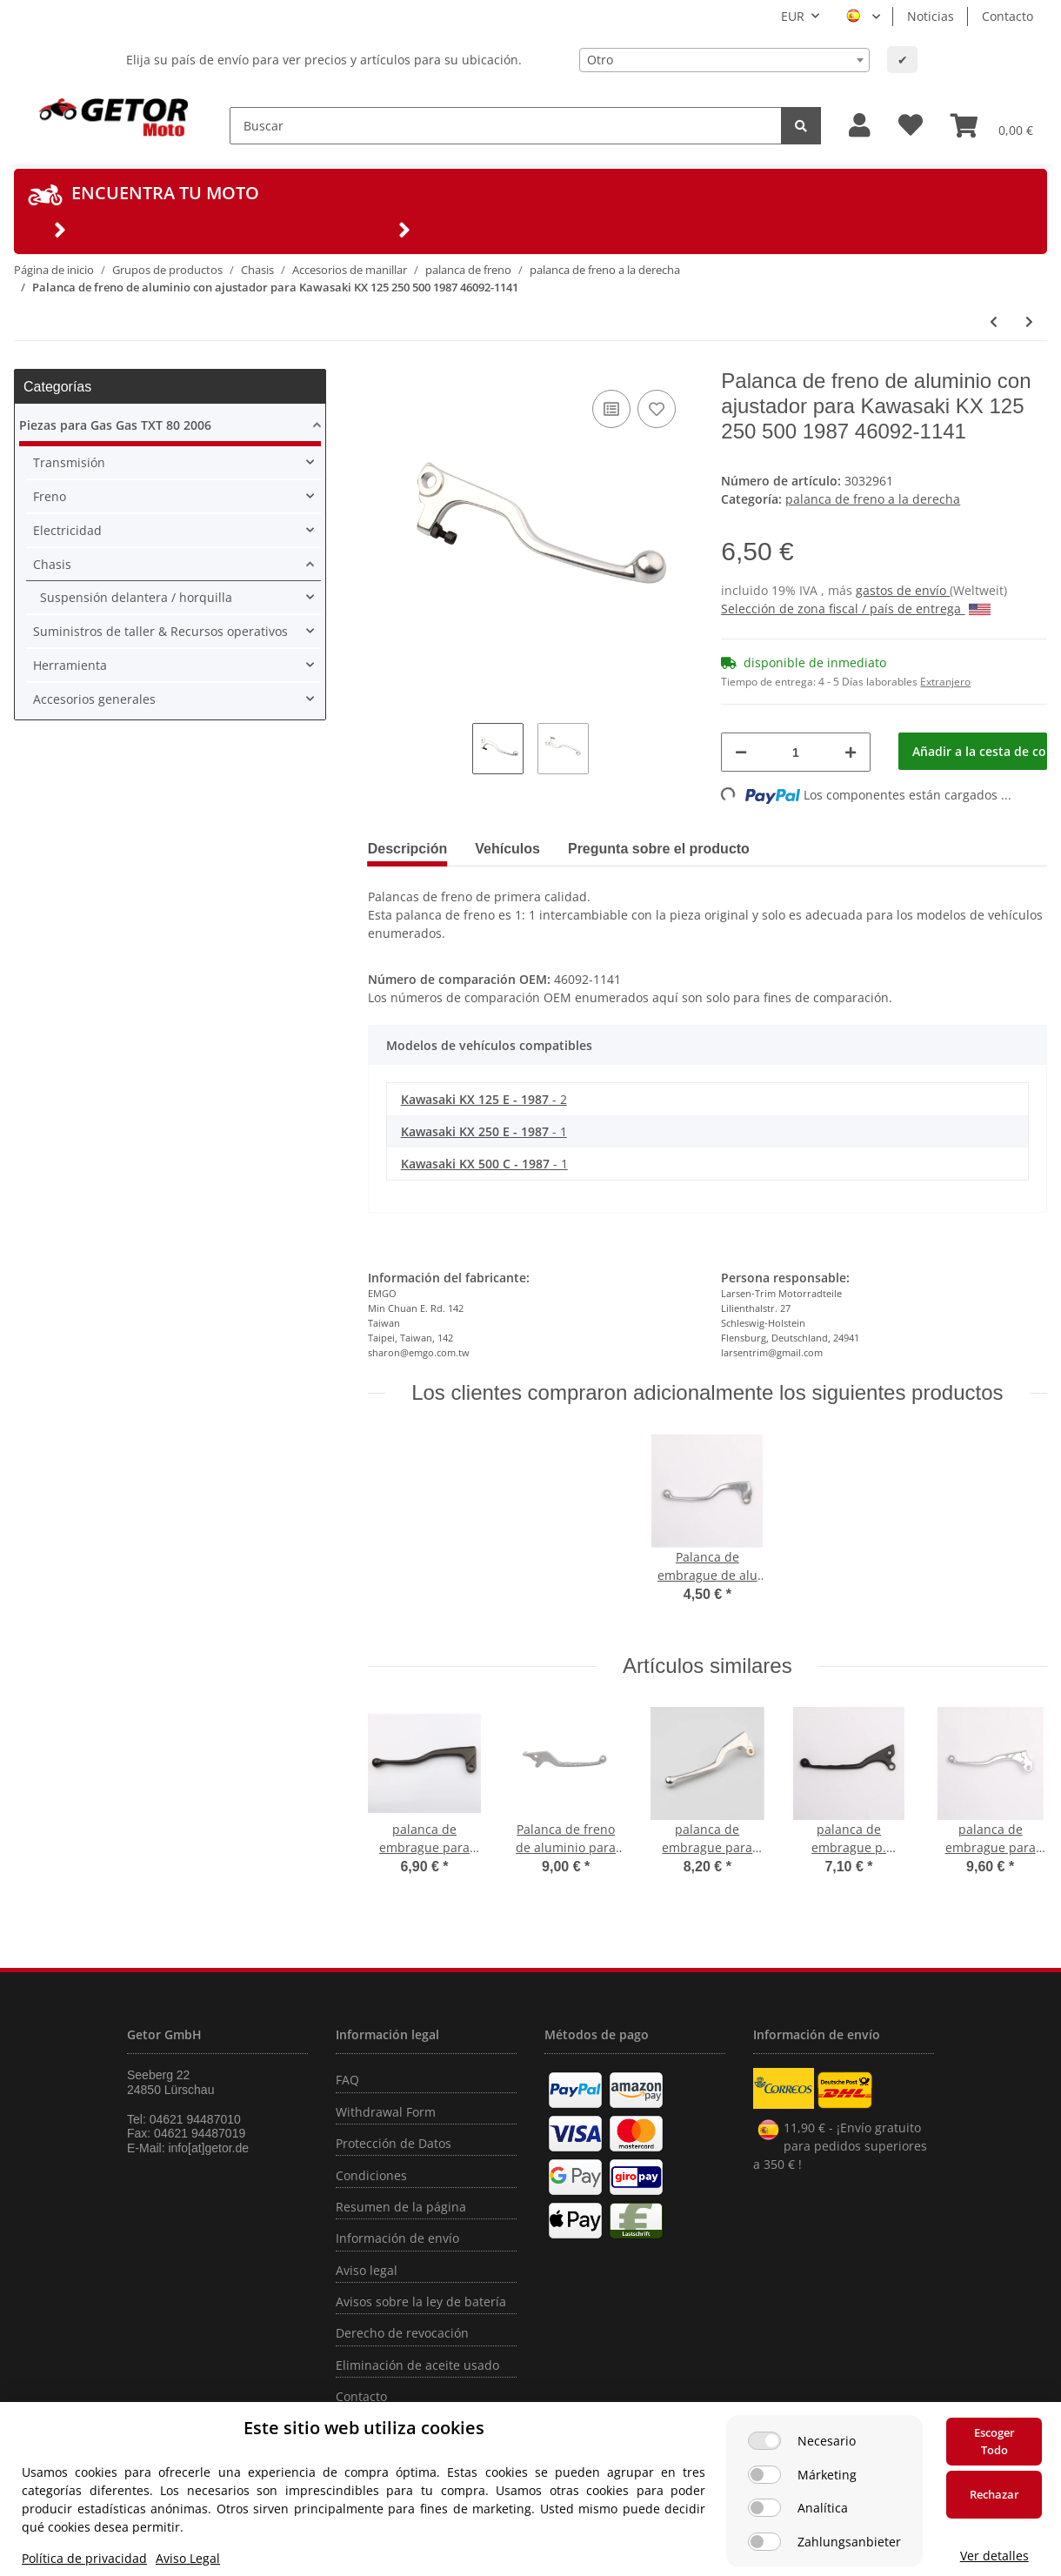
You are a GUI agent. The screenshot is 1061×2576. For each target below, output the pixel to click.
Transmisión (69, 462)
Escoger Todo (994, 2441)
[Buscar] (506, 125)
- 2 (484, 1099)
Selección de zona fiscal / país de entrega (856, 608)
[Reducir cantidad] (741, 752)
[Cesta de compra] (992, 125)
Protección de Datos (393, 2143)
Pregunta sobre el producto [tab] (659, 848)
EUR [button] (792, 16)
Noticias (930, 16)
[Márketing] (764, 2475)
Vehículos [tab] (507, 848)
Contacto (1007, 16)
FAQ (347, 2079)
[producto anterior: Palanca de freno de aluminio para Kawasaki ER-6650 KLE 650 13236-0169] (993, 321)
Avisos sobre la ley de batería (421, 2301)
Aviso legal (366, 2270)
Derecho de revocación (402, 2333)
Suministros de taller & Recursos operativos (160, 631)
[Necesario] (764, 2441)
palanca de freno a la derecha (872, 499)
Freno (49, 496)
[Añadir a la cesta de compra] (972, 751)
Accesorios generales (94, 699)
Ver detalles (994, 2555)
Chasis (52, 564)
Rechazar (994, 2494)
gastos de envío (903, 590)
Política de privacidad (84, 2558)
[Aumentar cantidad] (850, 752)
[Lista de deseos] (910, 125)
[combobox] (724, 60)
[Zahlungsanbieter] (764, 2542)
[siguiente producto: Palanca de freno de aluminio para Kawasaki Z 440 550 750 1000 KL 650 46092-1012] (1029, 321)
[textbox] (724, 60)
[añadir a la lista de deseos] (656, 409)
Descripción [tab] (408, 848)
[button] (859, 125)
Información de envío (397, 2238)
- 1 (484, 1131)
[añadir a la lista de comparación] (611, 409)
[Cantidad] (795, 752)
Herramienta (70, 665)
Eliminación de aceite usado (417, 2365)
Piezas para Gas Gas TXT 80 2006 (115, 425)
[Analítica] (764, 2508)
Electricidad (67, 530)
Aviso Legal (188, 2558)
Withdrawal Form (386, 2112)
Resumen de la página (401, 2206)
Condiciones (371, 2175)
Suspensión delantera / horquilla (136, 597)
